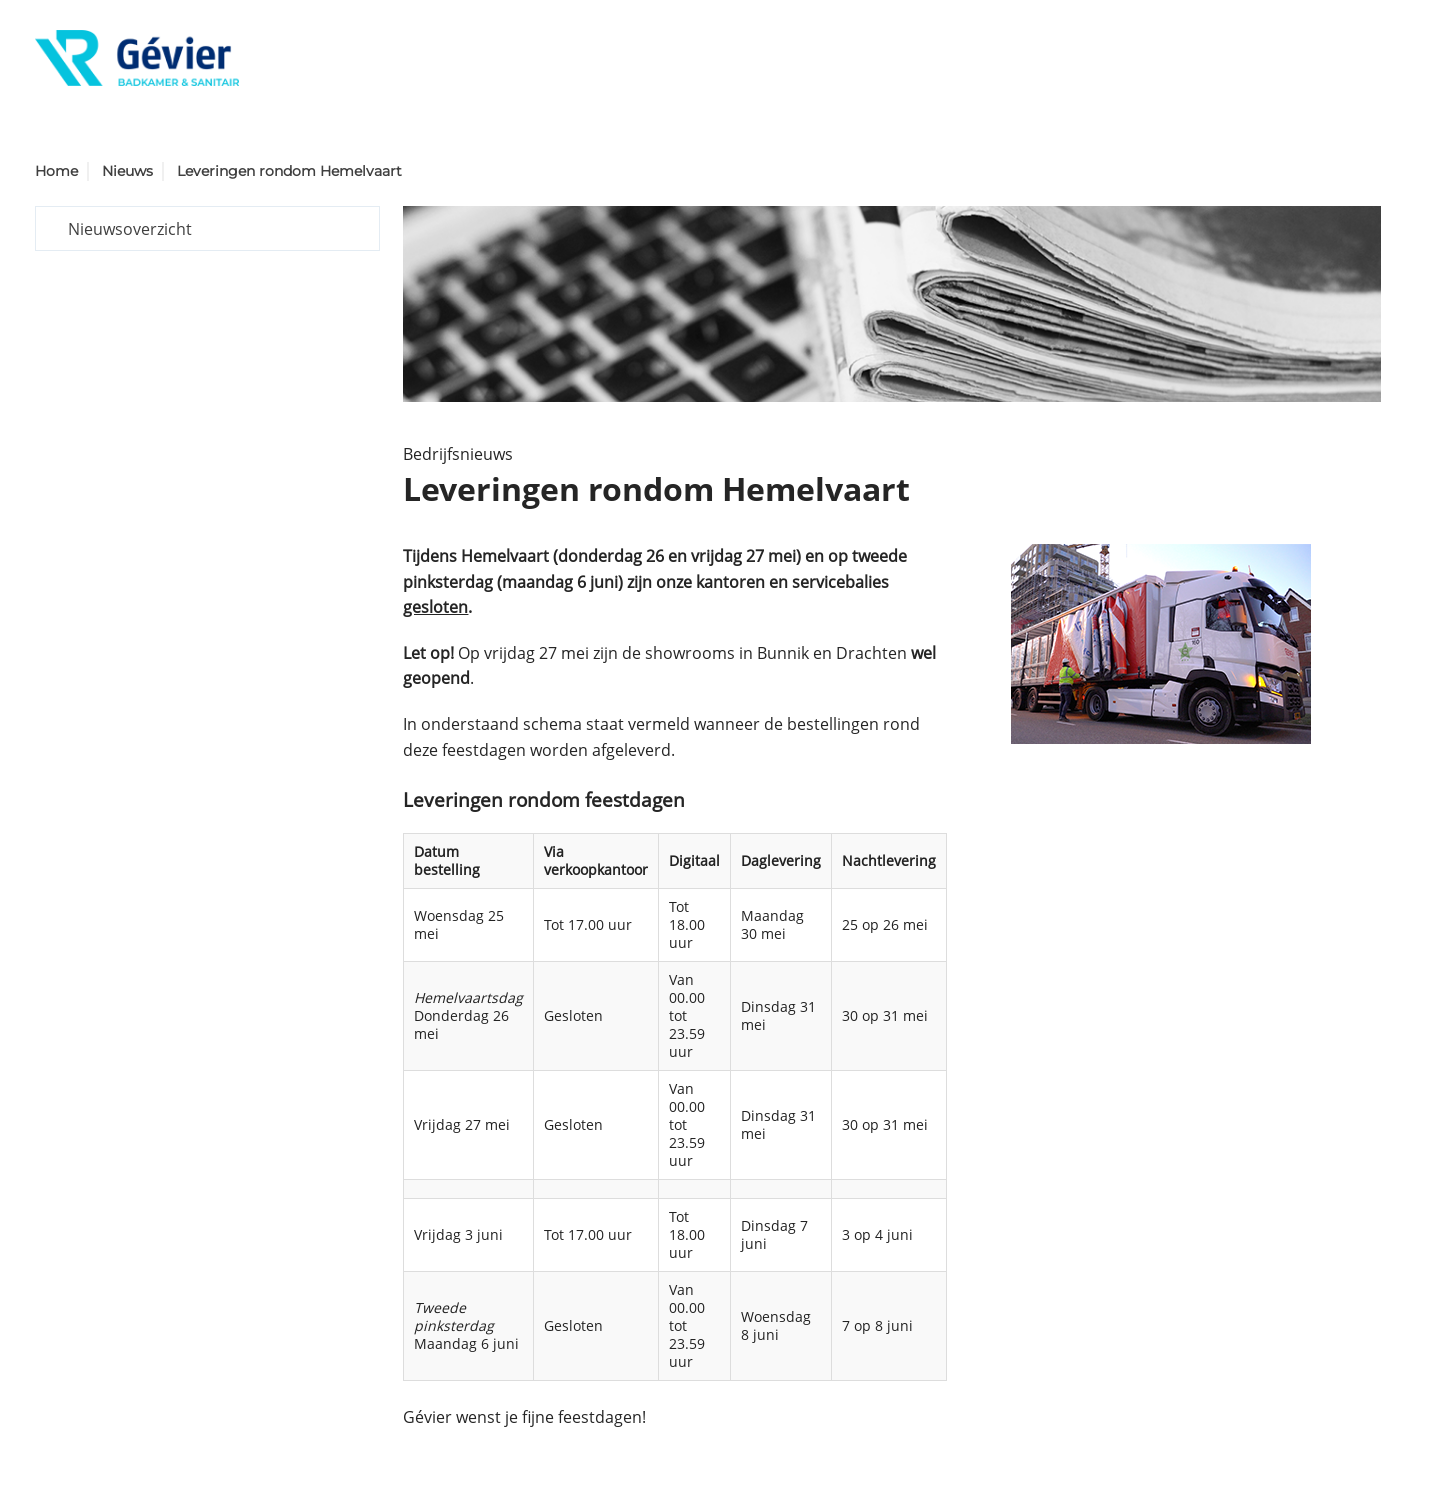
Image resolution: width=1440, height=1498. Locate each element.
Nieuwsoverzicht (130, 229)
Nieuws (127, 171)
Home (56, 171)
